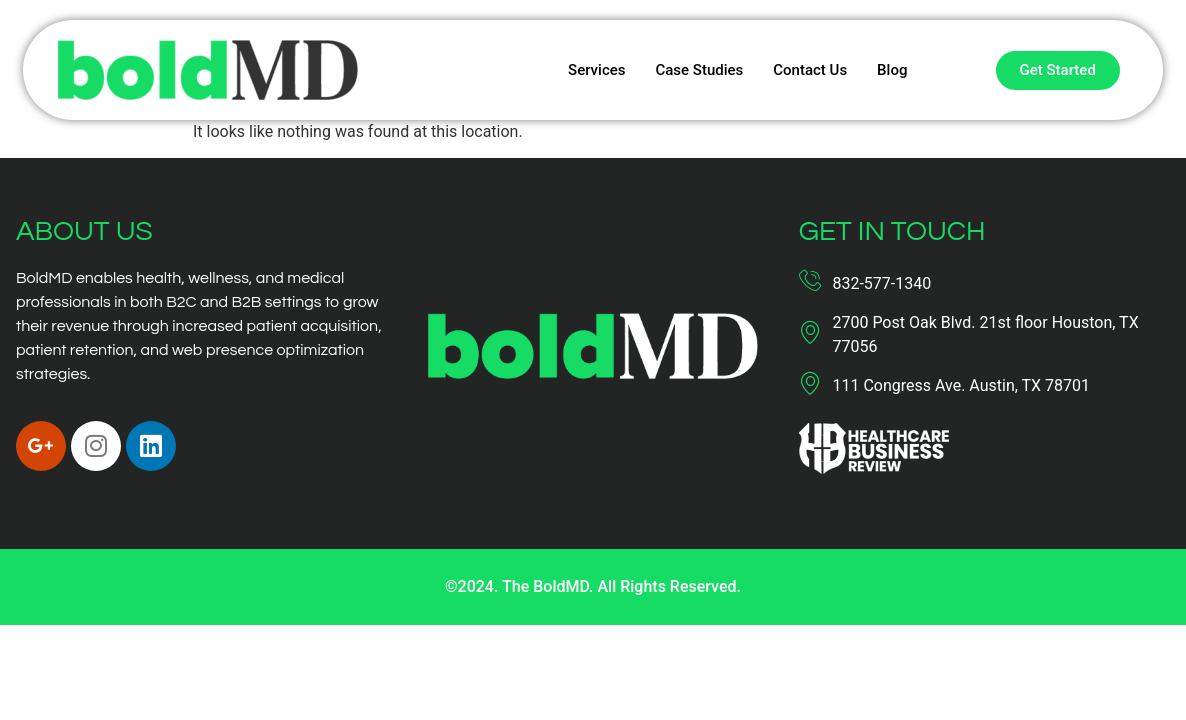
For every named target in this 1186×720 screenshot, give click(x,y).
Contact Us (810, 70)
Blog (892, 70)
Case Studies (699, 70)
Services (596, 70)
